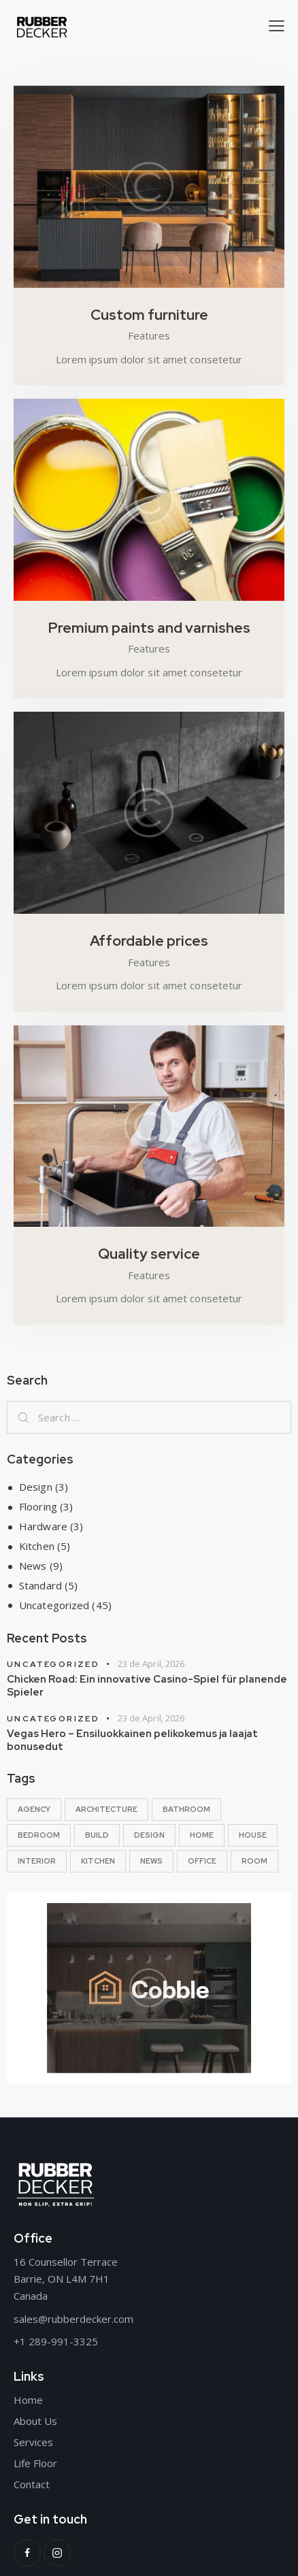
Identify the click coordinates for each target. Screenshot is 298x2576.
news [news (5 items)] (151, 1861)
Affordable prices (149, 940)
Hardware (43, 1526)
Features (149, 335)
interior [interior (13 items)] (37, 1861)
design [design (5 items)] (149, 1835)
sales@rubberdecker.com (73, 2319)
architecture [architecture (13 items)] (106, 1809)
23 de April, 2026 (151, 1663)
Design (35, 1486)
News (32, 1565)
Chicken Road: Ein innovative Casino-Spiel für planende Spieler (147, 1686)
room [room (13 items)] (254, 1861)
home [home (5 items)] (202, 1835)
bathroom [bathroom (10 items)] (186, 1809)
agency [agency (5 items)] (34, 1809)
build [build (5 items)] (97, 1835)
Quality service (149, 1253)
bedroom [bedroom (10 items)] (39, 1835)
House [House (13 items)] (253, 1835)
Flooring (38, 1506)
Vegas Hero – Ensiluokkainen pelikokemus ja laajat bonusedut (132, 1740)
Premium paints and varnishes (149, 627)
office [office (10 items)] (202, 1861)
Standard (40, 1585)
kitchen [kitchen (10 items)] (98, 1861)
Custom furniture (149, 314)
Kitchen (36, 1546)
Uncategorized (54, 1605)
